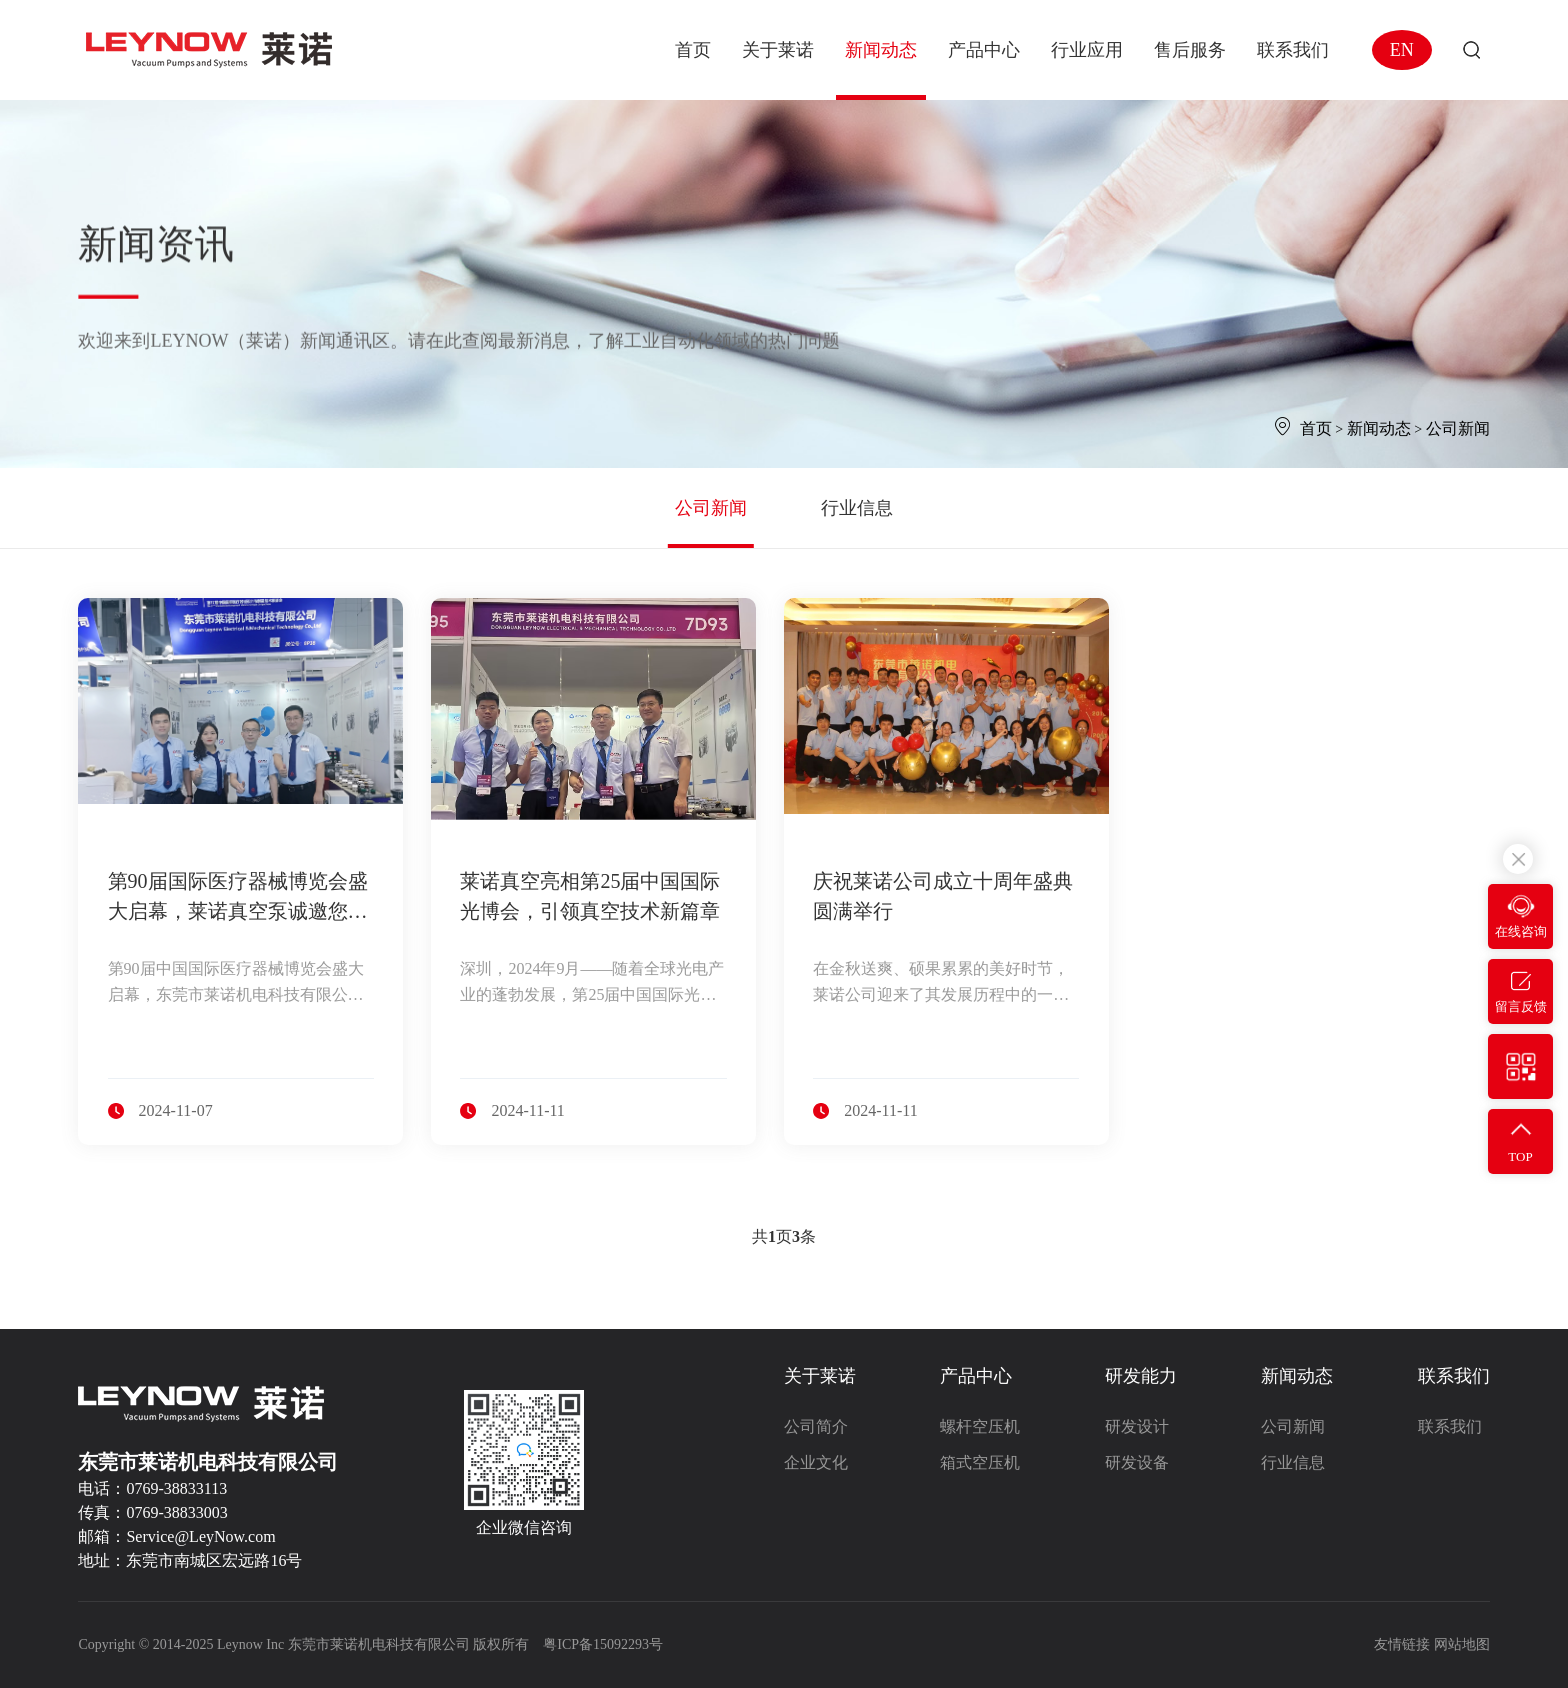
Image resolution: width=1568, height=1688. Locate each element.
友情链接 (1402, 1644)
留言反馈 (1521, 1006)
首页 (1316, 428)
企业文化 (816, 1462)
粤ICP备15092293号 (603, 1644)
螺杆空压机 (980, 1426)
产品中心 (976, 1376)
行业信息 (857, 508)
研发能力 (1141, 1376)
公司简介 (816, 1426)
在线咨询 (1521, 931)
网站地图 (1462, 1644)
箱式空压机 (980, 1462)
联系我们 (1454, 1376)
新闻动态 (1379, 428)
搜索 (1471, 50)
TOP (1520, 1156)
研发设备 (1137, 1462)
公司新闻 (1458, 428)
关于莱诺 (820, 1376)
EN (1402, 50)
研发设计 (1137, 1426)
